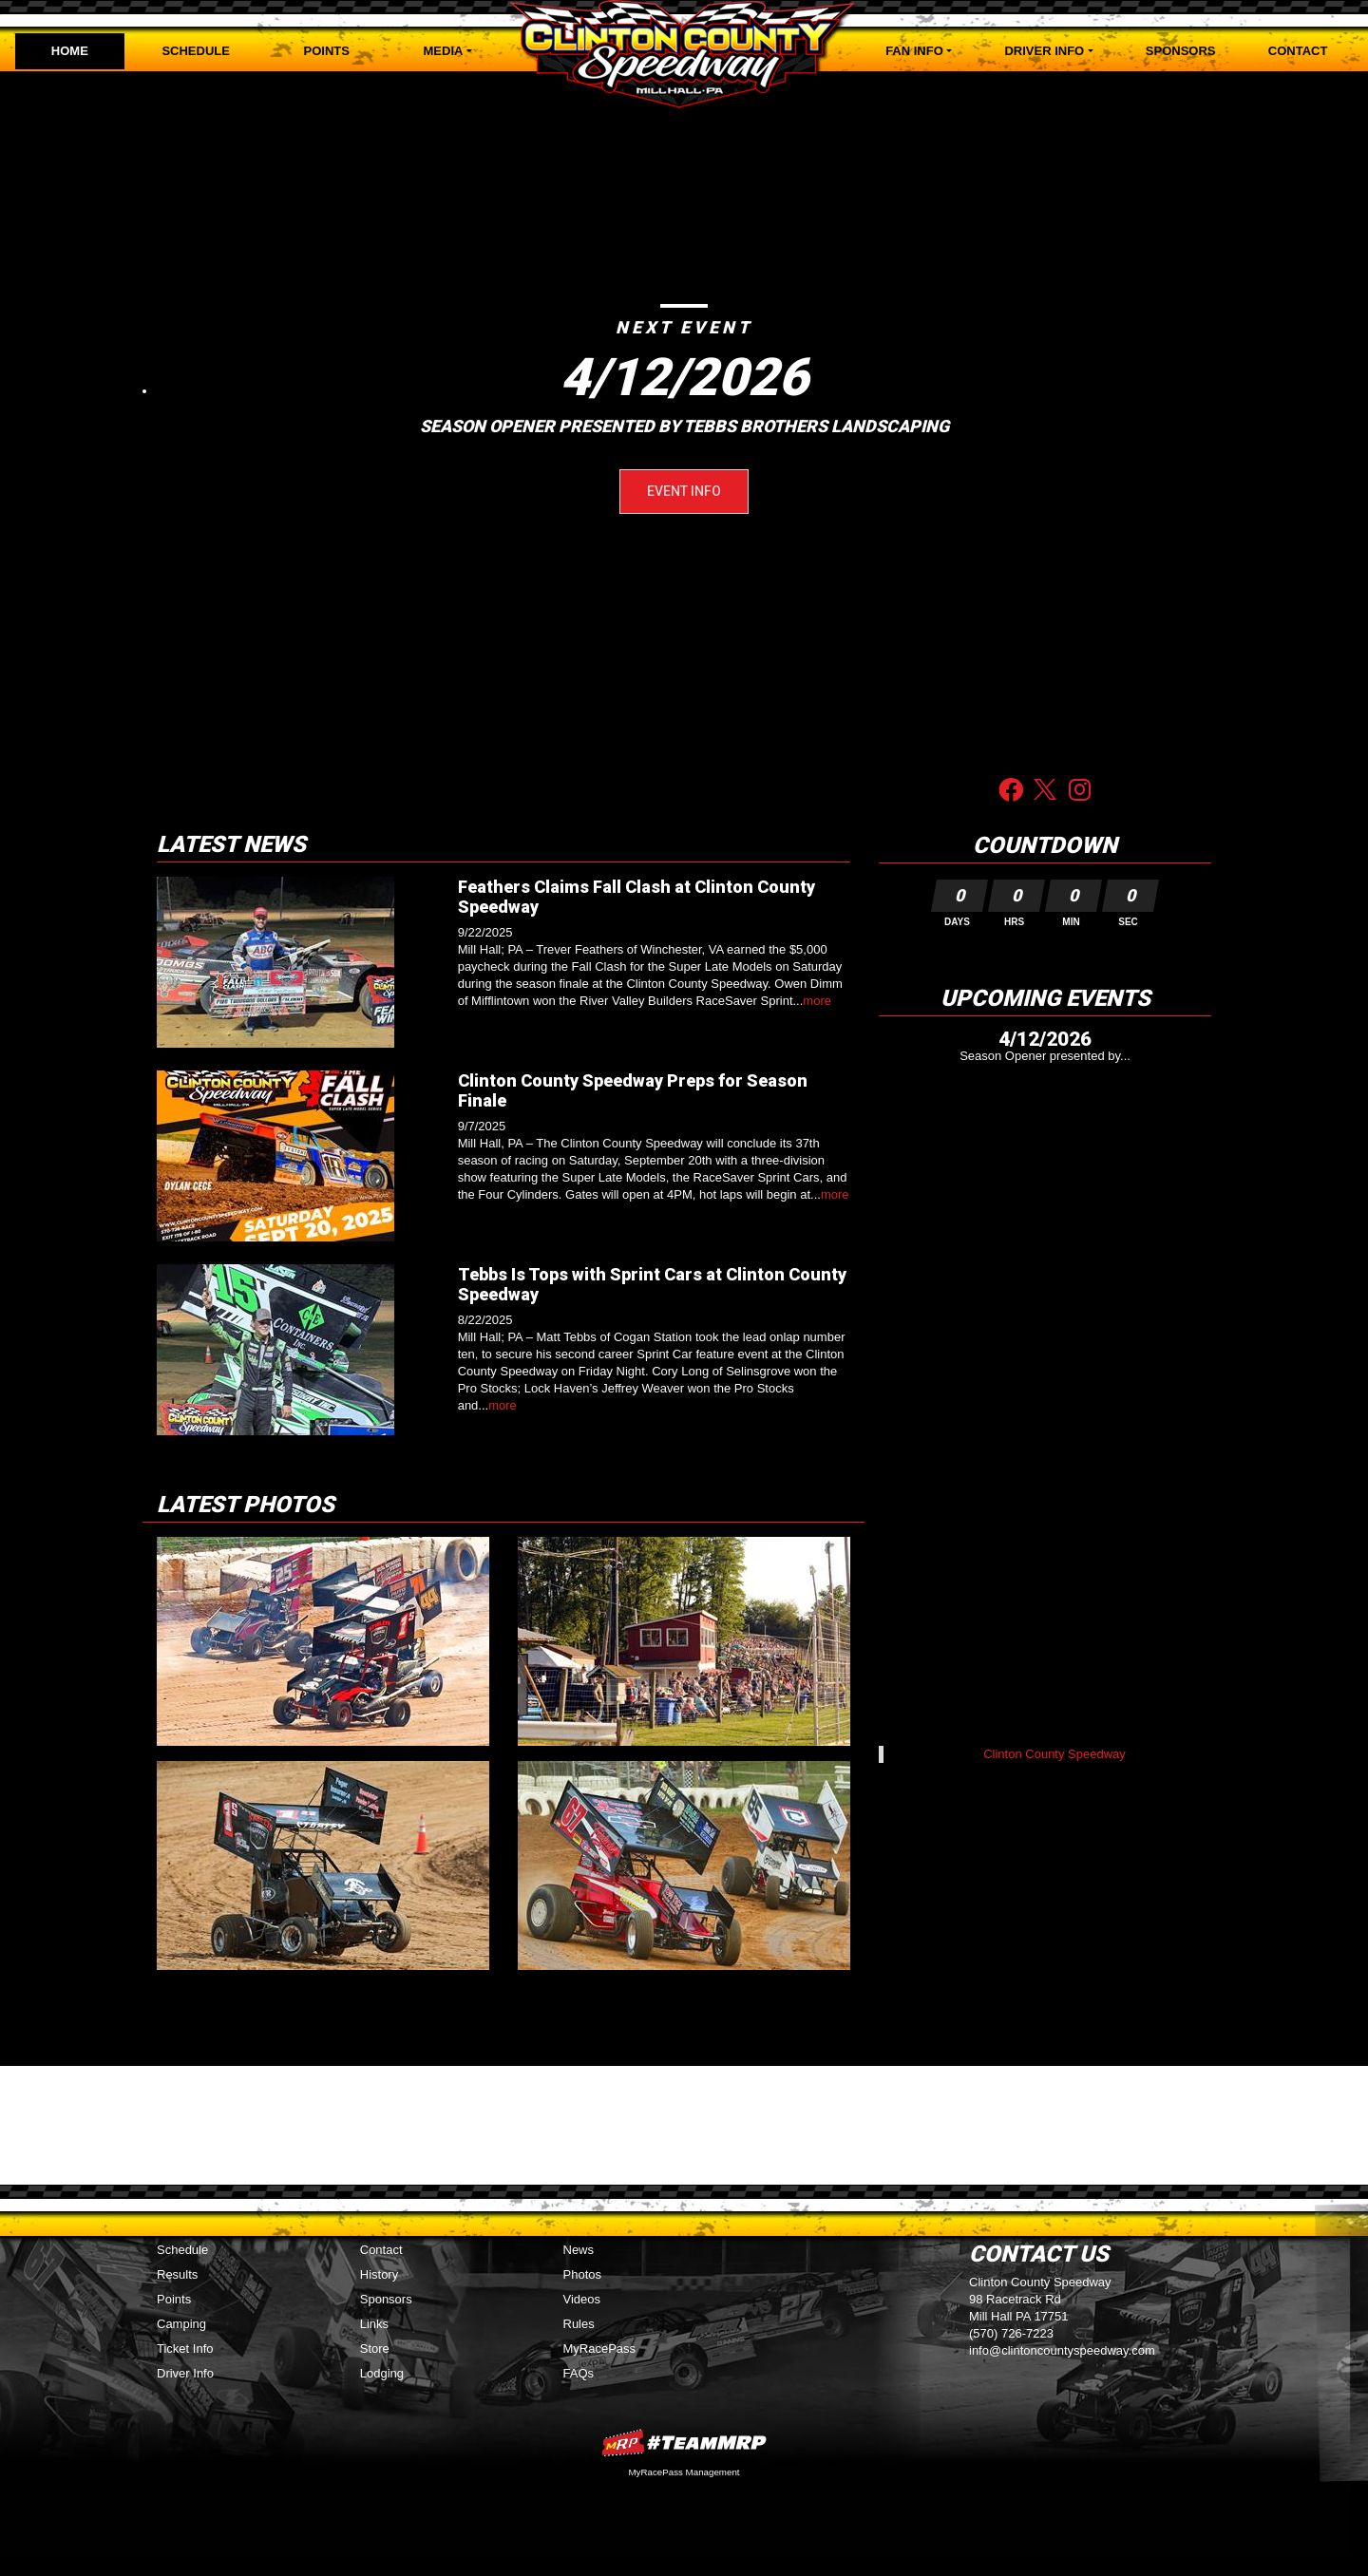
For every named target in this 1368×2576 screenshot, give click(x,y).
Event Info (684, 491)
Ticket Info (185, 2348)
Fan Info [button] (914, 51)
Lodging (382, 2373)
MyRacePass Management (683, 2472)
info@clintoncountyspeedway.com (1062, 2350)
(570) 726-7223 (1011, 2333)
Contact (1298, 51)
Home (69, 51)
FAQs (579, 2373)
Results (177, 2274)
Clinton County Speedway (1054, 1754)
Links (374, 2324)
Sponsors (1181, 51)
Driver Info (185, 2373)
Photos (582, 2274)
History (379, 2274)
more (817, 1001)
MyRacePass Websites (684, 2442)
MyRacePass (599, 2348)
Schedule (196, 51)
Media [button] (444, 51)
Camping (181, 2324)
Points (327, 51)
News (579, 2250)
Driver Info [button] (1044, 51)
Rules (579, 2324)
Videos (582, 2299)
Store (375, 2348)
